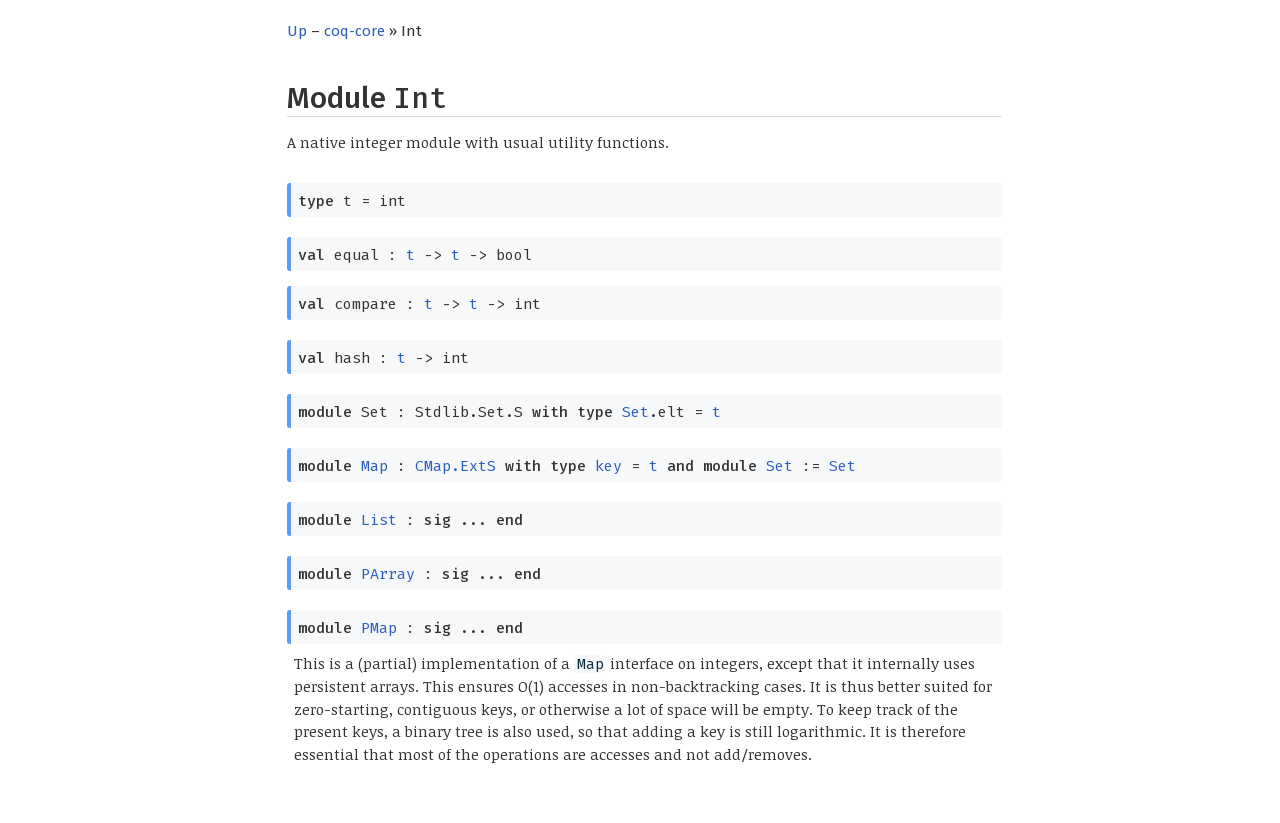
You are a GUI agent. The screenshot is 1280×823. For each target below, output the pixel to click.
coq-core (354, 31)
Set (635, 412)
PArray (388, 574)
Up (297, 31)
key (608, 466)
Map (374, 466)
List (379, 520)
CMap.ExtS (455, 466)
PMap (379, 628)
